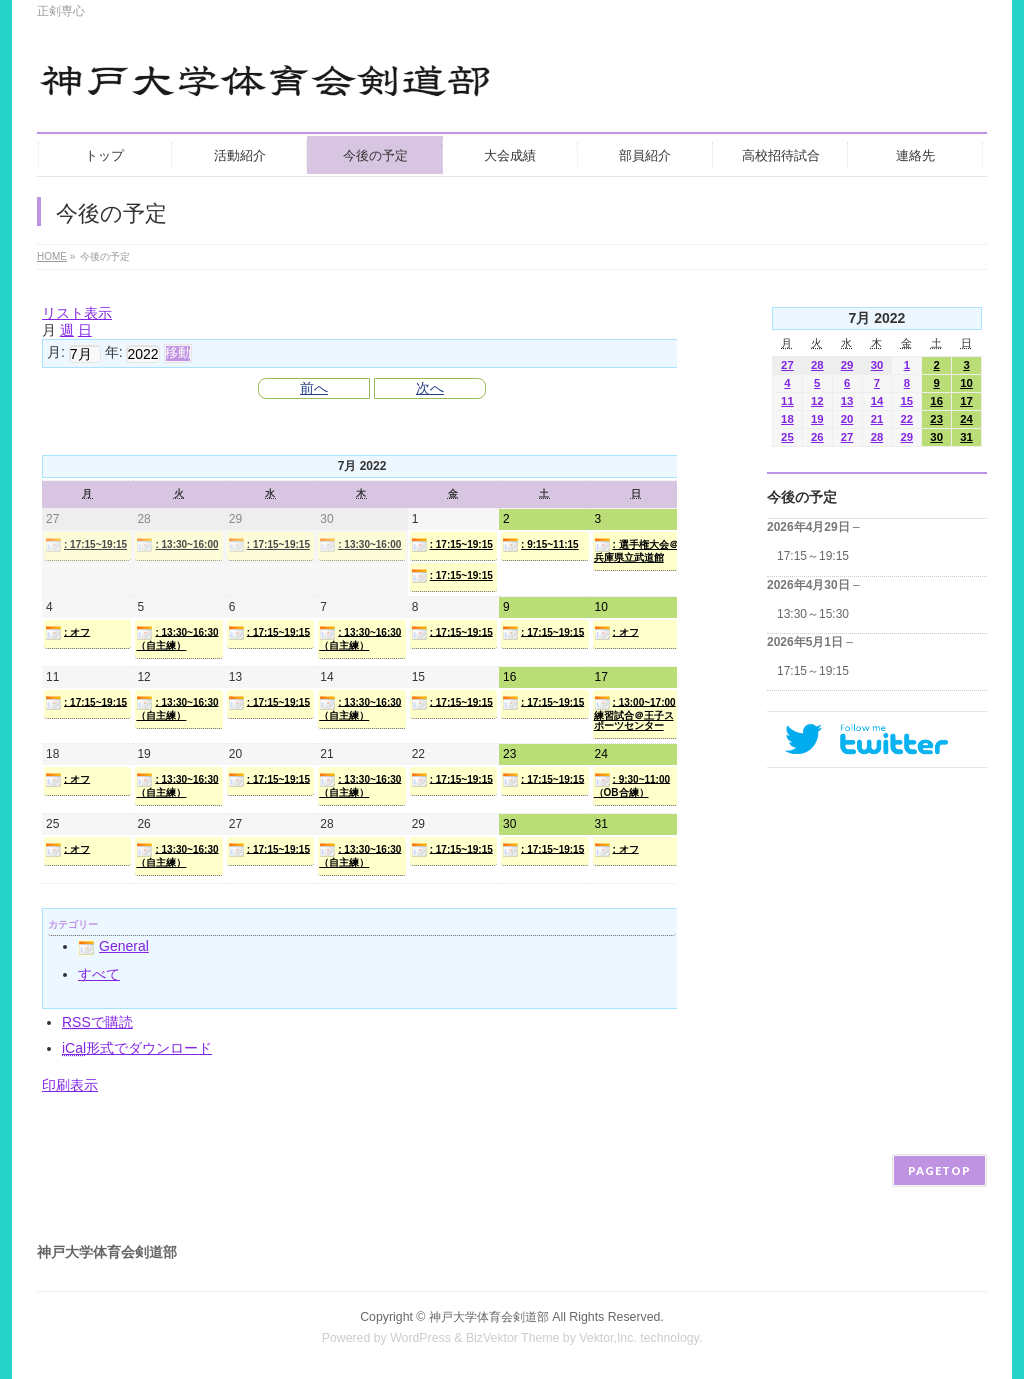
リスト (77, 313)
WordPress (420, 1338)
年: (114, 352)
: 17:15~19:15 (86, 545)
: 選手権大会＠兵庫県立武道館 (636, 550)
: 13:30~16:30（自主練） (177, 638)
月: (56, 352)
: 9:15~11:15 (540, 545)
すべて (99, 974)
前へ (314, 388)
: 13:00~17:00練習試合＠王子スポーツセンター (635, 713)
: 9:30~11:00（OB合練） (632, 785)
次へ (430, 388)
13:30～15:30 (813, 614)
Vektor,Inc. (608, 1338)
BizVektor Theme (513, 1338)
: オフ (67, 633)
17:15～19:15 (813, 556)
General (113, 946)
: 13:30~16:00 (177, 545)
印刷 (70, 1085)
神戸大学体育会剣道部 (489, 1317)
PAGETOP (939, 1170)
